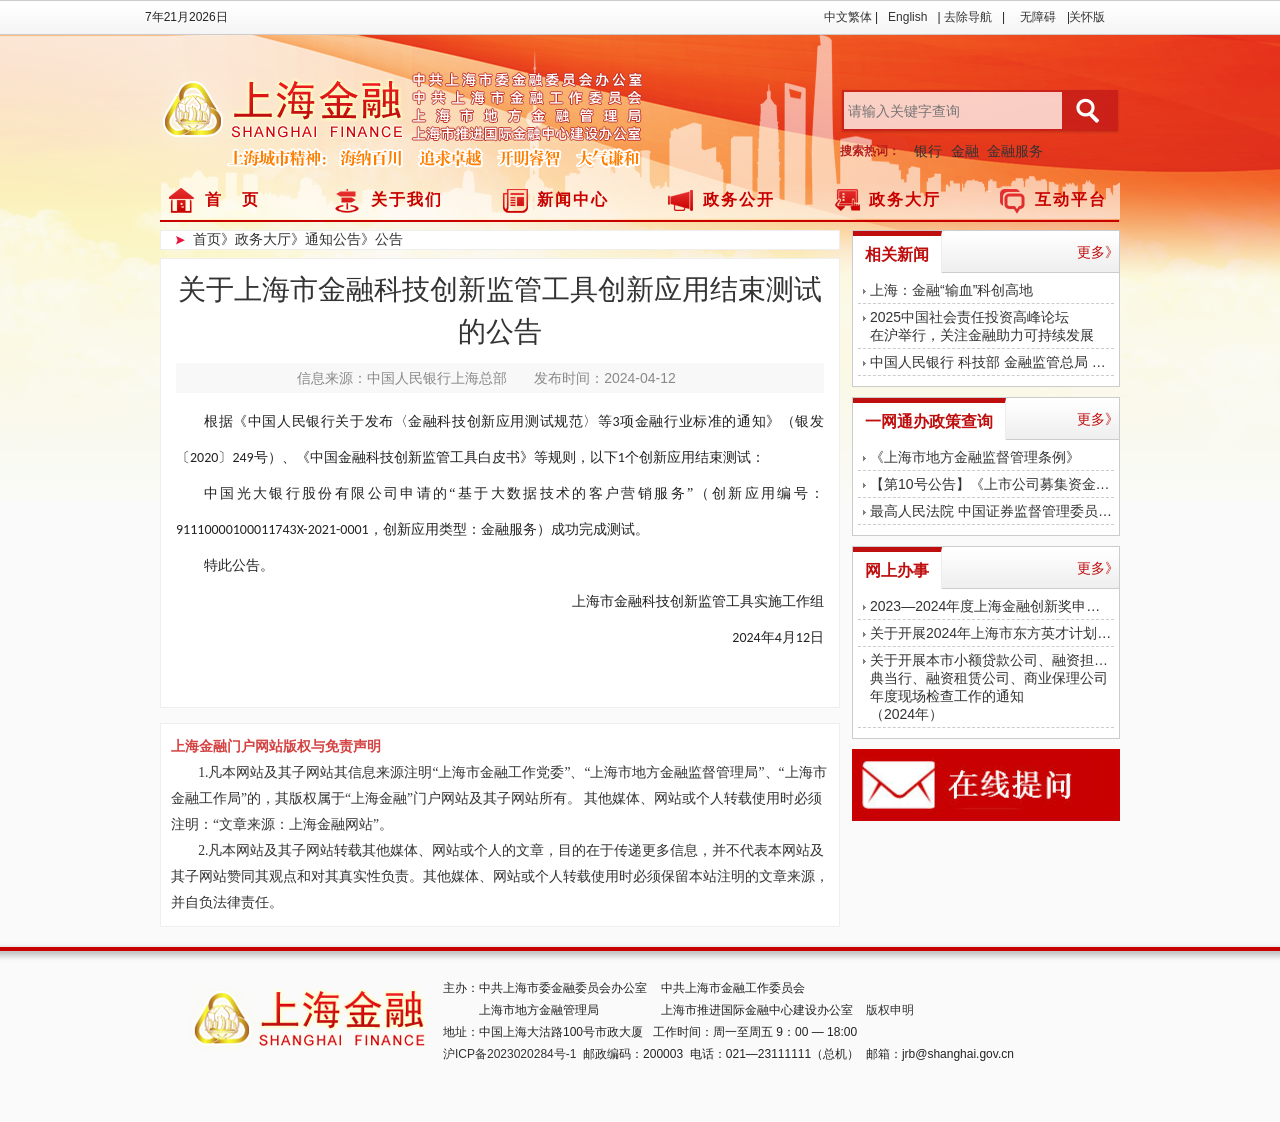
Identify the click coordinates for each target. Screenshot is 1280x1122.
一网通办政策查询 (929, 421)
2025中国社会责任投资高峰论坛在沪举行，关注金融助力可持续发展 (982, 326)
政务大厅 (905, 199)
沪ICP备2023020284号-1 (509, 1054)
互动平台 (1071, 199)
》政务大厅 (256, 239)
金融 (965, 151)
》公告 (382, 239)
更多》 (1098, 252)
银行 (928, 151)
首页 (207, 239)
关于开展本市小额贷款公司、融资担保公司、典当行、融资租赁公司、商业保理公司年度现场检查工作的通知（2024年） (992, 687)
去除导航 (968, 17)
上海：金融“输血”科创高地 (951, 290)
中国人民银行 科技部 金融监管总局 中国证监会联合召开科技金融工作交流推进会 (992, 362)
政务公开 (739, 199)
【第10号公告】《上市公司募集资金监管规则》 (992, 484)
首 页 (232, 199)
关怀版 (1087, 17)
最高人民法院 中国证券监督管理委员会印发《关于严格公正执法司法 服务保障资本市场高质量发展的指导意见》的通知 (992, 511)
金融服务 (1015, 151)
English (907, 17)
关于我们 (407, 199)
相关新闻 (897, 254)
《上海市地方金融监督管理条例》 (975, 457)
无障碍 (1038, 17)
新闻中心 (573, 199)
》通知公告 (326, 239)
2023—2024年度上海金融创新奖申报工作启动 (992, 606)
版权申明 (890, 1010)
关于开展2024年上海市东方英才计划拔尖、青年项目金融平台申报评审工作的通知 (992, 633)
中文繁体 (848, 17)
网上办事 (897, 570)
